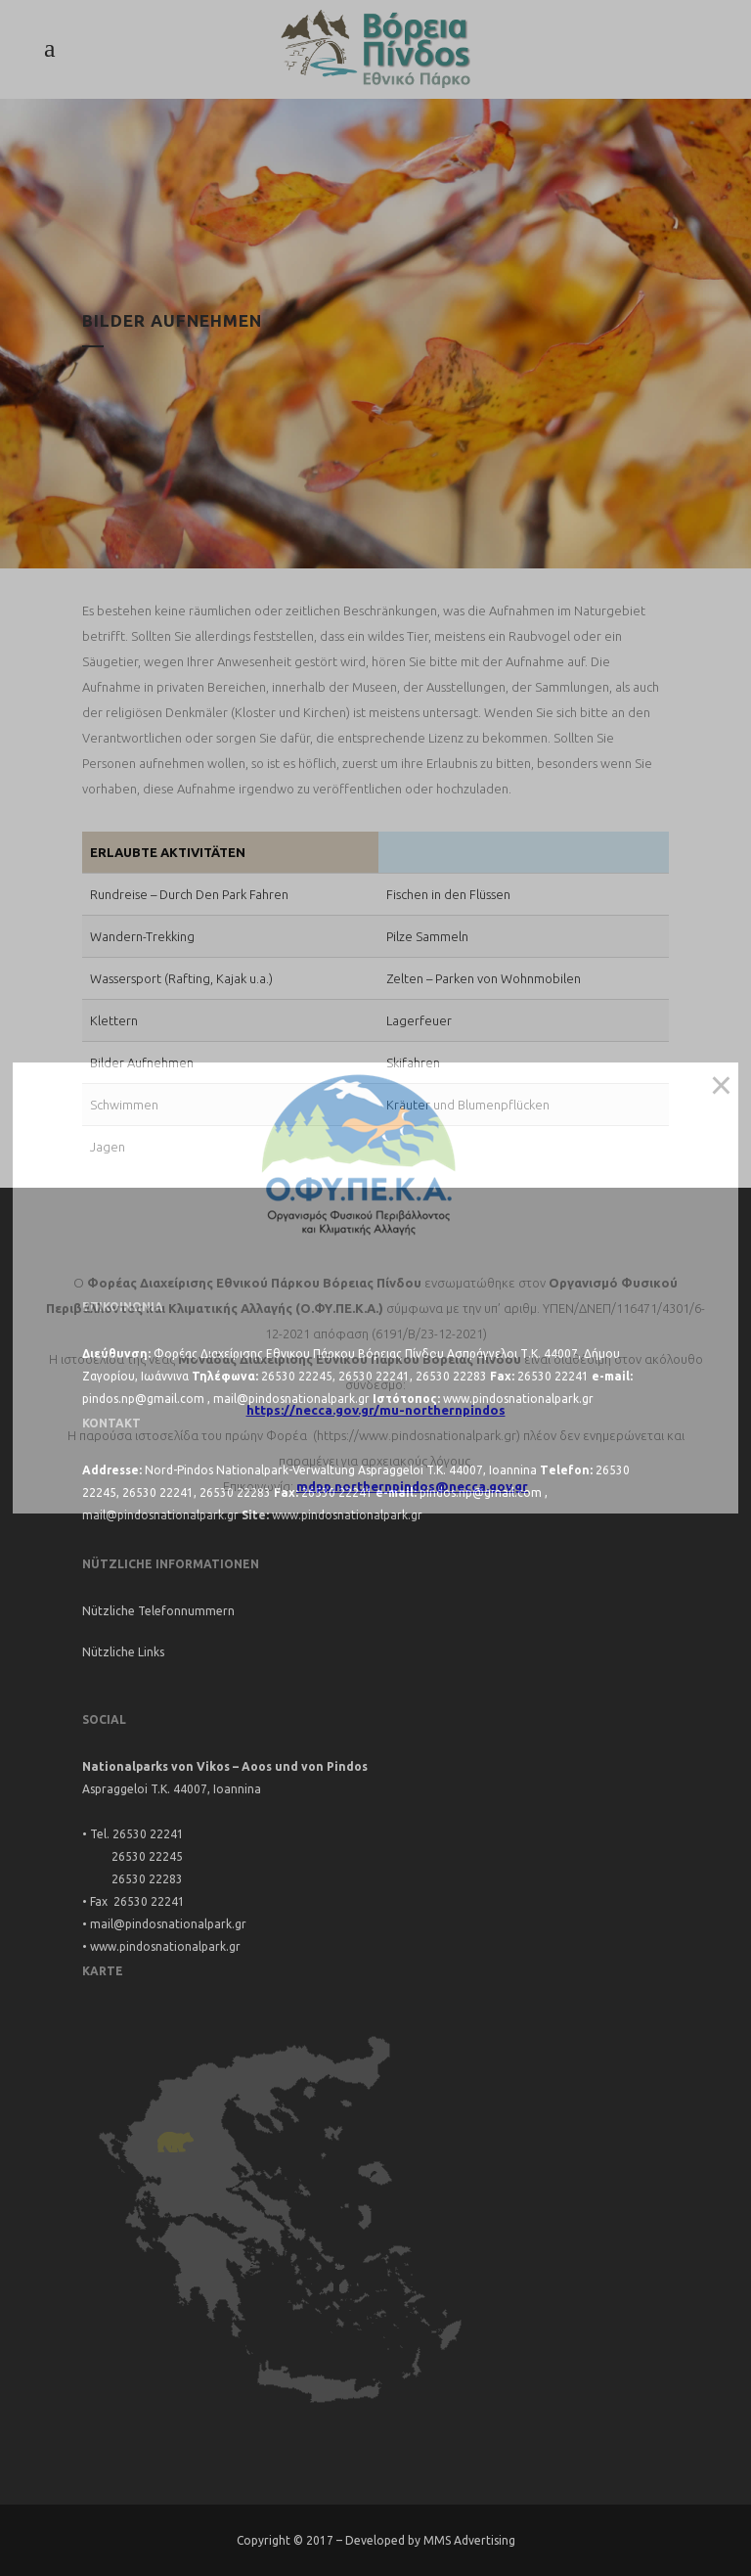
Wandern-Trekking (142, 936)
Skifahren (413, 1062)
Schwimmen (124, 1104)
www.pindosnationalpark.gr (518, 1398)
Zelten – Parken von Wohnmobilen (483, 978)
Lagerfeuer (419, 1020)
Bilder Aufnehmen (142, 1062)
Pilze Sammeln (427, 936)
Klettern (114, 1020)
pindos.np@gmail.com (143, 1398)
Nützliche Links (123, 1652)
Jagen (107, 1146)
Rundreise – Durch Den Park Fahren (189, 894)
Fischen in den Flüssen (448, 894)
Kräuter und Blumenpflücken (468, 1104)
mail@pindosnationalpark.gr (291, 1398)
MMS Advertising (469, 2540)
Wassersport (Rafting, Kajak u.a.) (181, 978)
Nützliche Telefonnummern (158, 1610)
